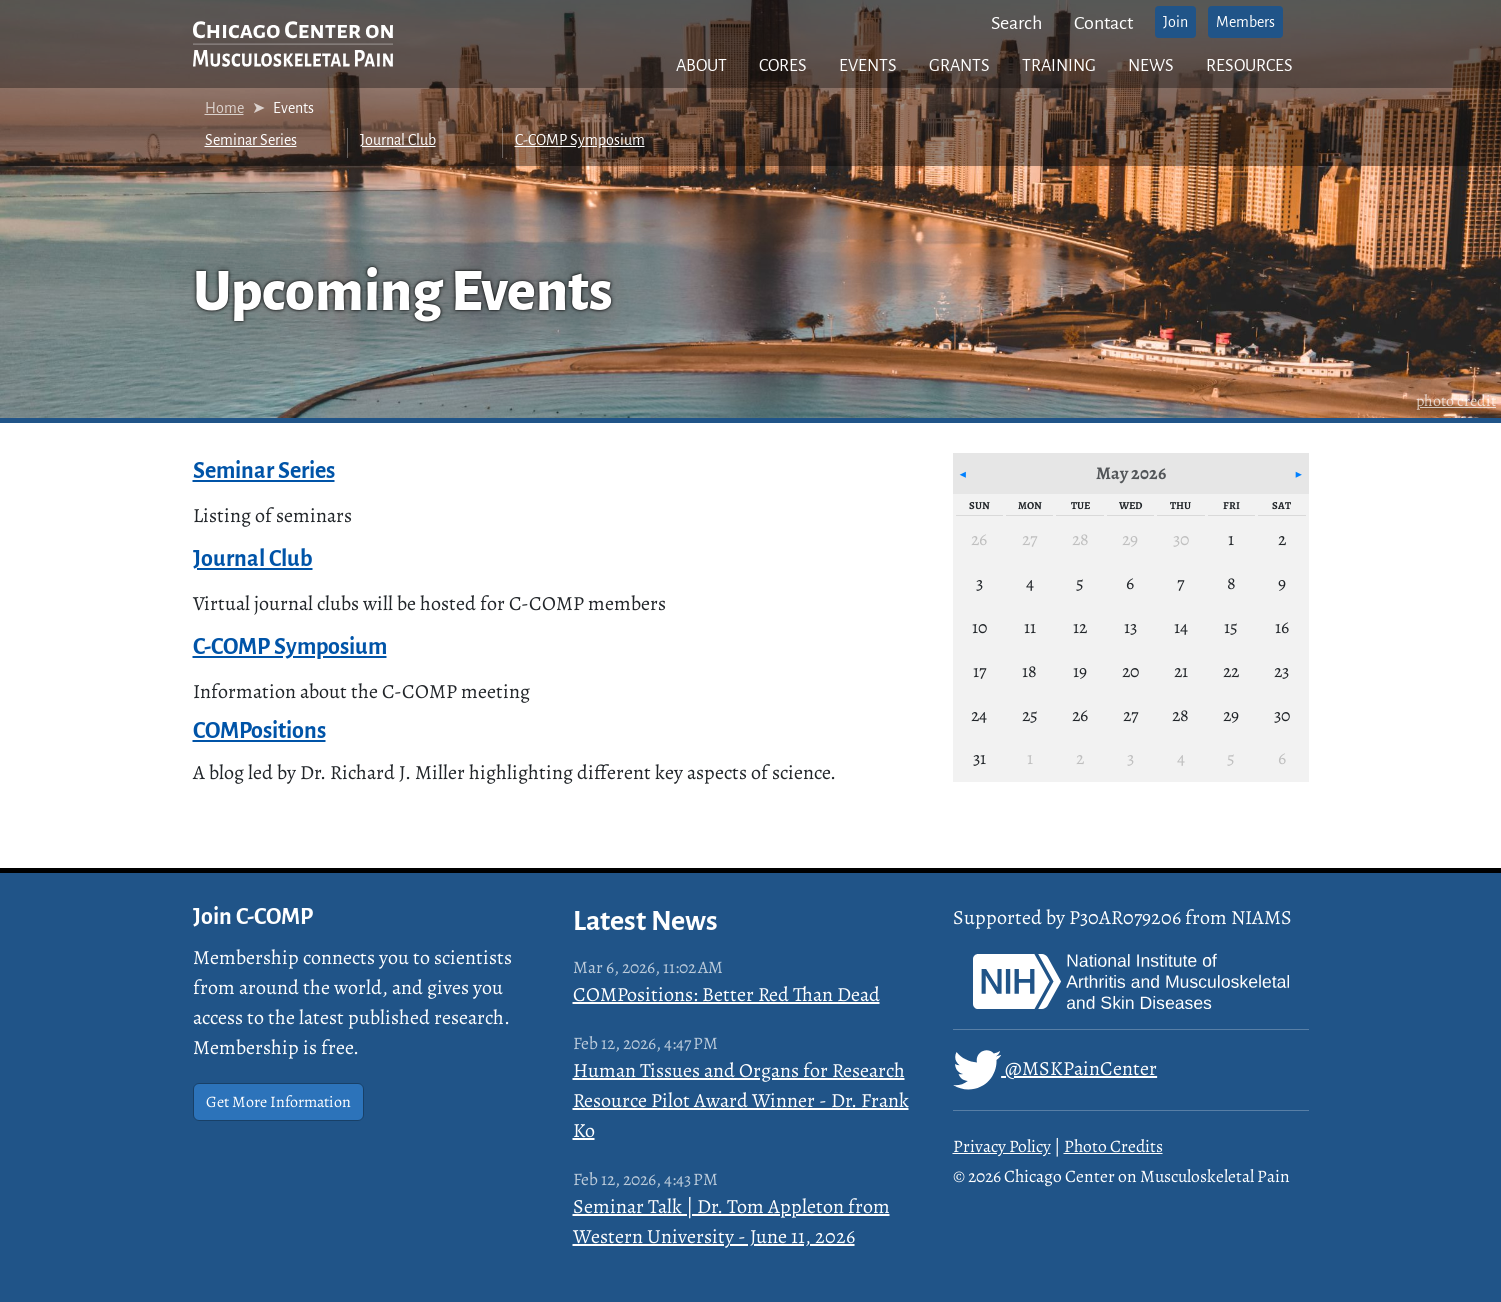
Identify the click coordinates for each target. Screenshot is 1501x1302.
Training (1059, 66)
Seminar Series (251, 140)
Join (1175, 22)
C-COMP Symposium (580, 140)
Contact (1103, 23)
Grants (959, 66)
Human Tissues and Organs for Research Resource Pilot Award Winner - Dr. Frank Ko (741, 1100)
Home (224, 108)
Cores (783, 66)
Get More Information (278, 1102)
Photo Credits (1113, 1146)
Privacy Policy (1002, 1146)
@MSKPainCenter (1055, 1070)
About (701, 66)
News (1151, 66)
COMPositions (259, 731)
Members (1245, 22)
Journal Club (398, 140)
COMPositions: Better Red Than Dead (726, 994)
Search (1016, 23)
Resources (1249, 66)
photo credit (1456, 401)
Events (868, 66)
